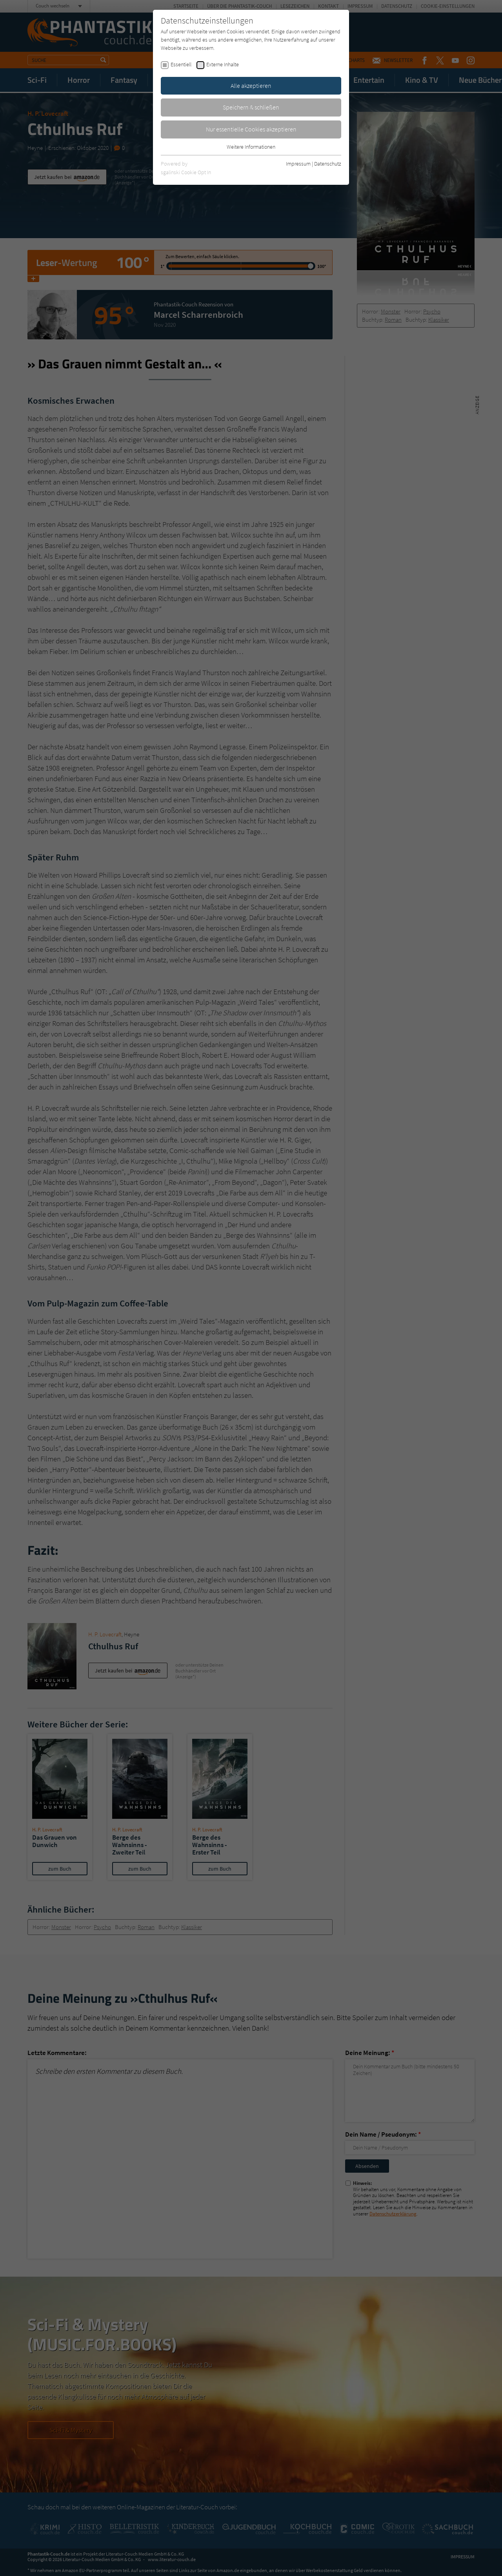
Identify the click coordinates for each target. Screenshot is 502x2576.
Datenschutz (327, 163)
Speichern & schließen (251, 107)
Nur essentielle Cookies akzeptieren (251, 129)
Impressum (298, 163)
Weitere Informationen (251, 146)
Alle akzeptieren (251, 85)
